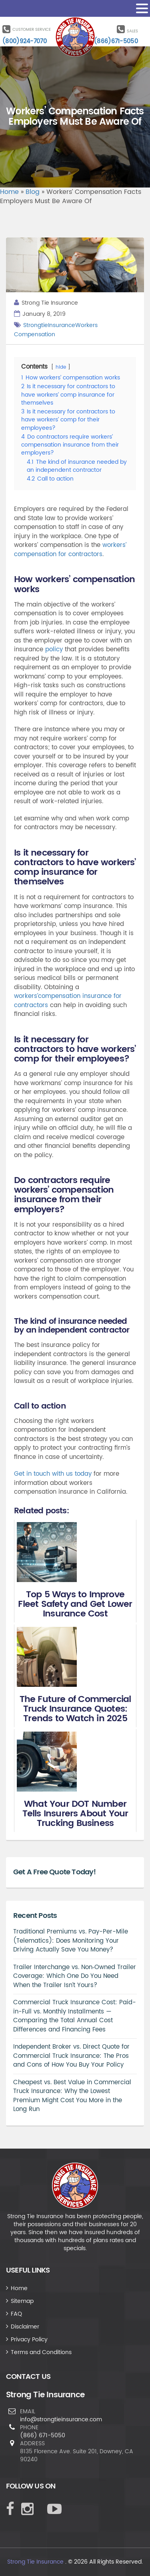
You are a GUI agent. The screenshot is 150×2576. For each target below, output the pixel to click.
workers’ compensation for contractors (70, 549)
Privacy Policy (29, 2339)
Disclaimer (25, 2326)
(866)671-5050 (116, 41)
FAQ (16, 2314)
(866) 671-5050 (42, 2435)
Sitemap (22, 2301)
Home (9, 192)
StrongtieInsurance (49, 325)
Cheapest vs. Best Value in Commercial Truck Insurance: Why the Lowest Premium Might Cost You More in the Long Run (72, 2096)
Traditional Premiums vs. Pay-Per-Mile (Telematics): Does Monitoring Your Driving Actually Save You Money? (70, 1941)
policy (54, 649)
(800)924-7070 (24, 41)
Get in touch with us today (53, 1474)
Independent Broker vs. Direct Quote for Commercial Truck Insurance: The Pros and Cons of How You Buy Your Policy (71, 2056)
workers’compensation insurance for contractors (68, 1000)
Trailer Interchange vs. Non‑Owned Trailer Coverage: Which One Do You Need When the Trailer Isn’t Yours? (74, 1976)
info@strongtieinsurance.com (61, 2419)
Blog (33, 192)
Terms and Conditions (41, 2352)
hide (61, 367)
